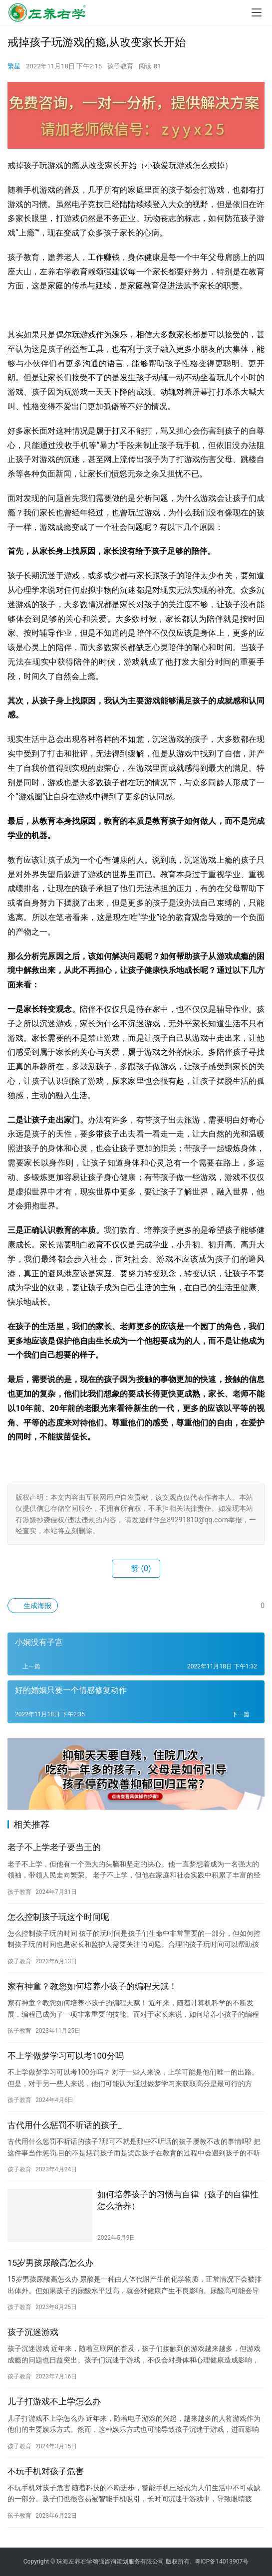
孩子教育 (120, 66)
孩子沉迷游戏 (32, 2332)
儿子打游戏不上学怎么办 (54, 2401)
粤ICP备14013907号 (222, 2561)
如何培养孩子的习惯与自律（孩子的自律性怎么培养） (178, 2200)
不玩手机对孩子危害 (45, 2471)
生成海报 (32, 1606)
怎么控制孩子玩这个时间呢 (58, 1917)
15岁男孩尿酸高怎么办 (50, 2263)
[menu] (256, 12)
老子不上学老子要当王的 (54, 1847)
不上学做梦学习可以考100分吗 (65, 2056)
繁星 (13, 66)
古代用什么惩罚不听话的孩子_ (64, 2125)
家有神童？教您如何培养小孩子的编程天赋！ (92, 1986)
